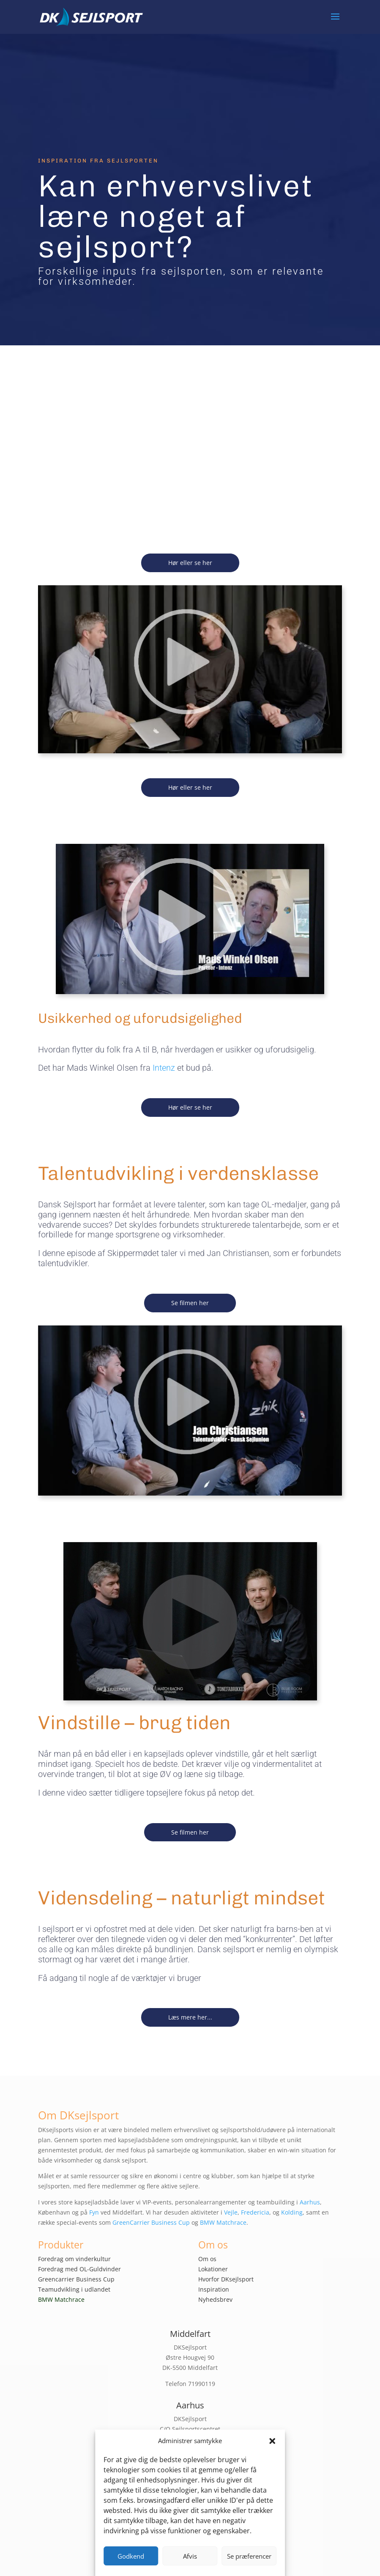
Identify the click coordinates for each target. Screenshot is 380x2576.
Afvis (190, 2556)
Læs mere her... (190, 2017)
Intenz (164, 1068)
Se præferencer (249, 2556)
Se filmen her (190, 1303)
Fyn (94, 2212)
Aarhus (310, 2202)
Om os (207, 2259)
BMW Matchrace (223, 2222)
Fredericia (255, 2212)
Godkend (131, 2556)
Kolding (292, 2212)
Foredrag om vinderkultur (74, 2259)
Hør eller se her (190, 563)
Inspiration (213, 2289)
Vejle (231, 2212)
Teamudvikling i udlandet (74, 2289)
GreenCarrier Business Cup (151, 2222)
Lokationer (213, 2269)
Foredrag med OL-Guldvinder (79, 2269)
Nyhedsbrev (215, 2299)
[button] (272, 2441)
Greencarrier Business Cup (76, 2279)
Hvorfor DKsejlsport (226, 2279)
